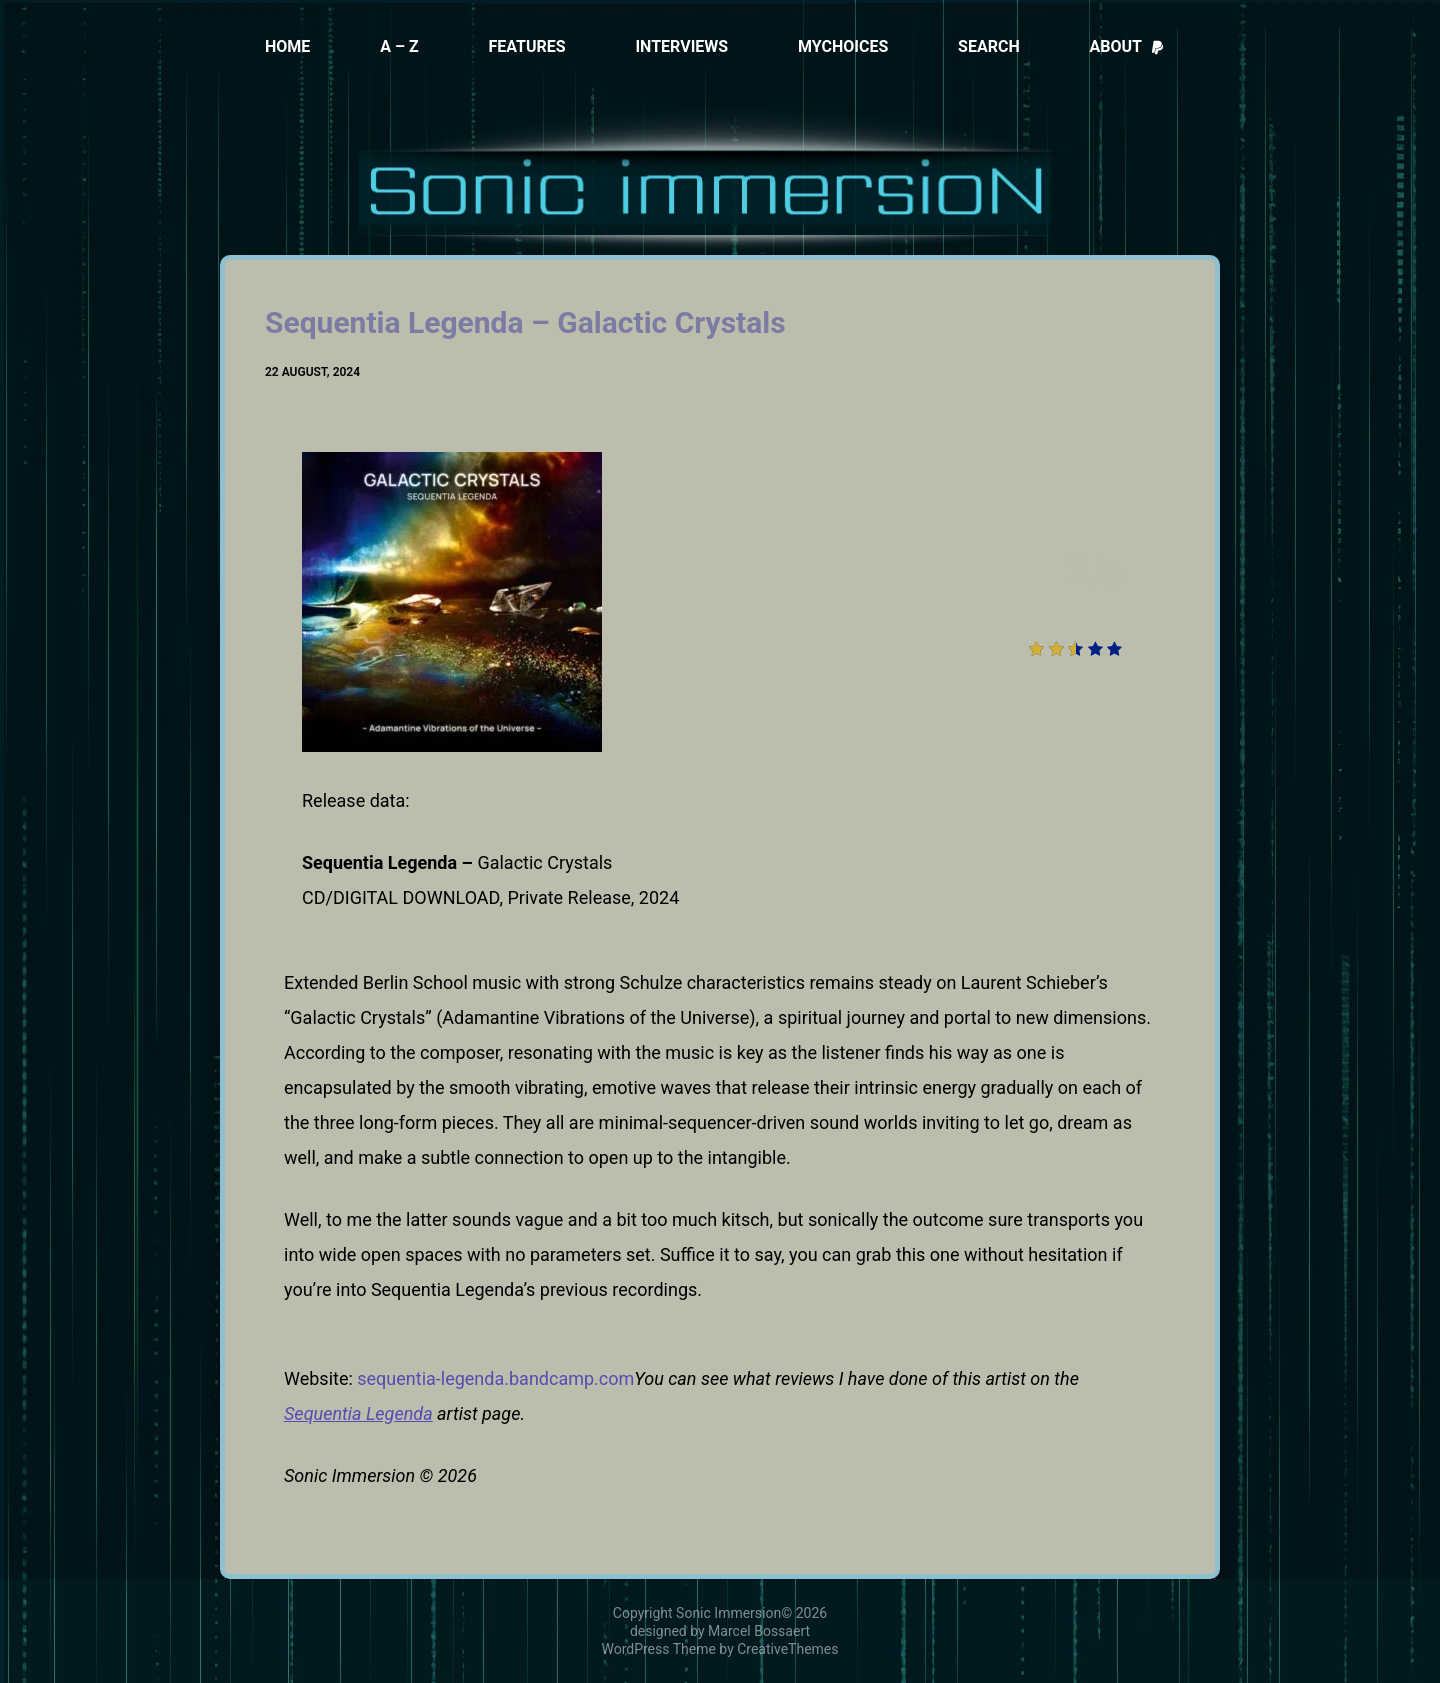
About (1127, 46)
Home (287, 46)
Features (526, 46)
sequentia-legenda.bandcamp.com (495, 1378)
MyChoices (843, 46)
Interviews (681, 46)
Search (989, 46)
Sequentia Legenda (358, 1413)
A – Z (399, 46)
